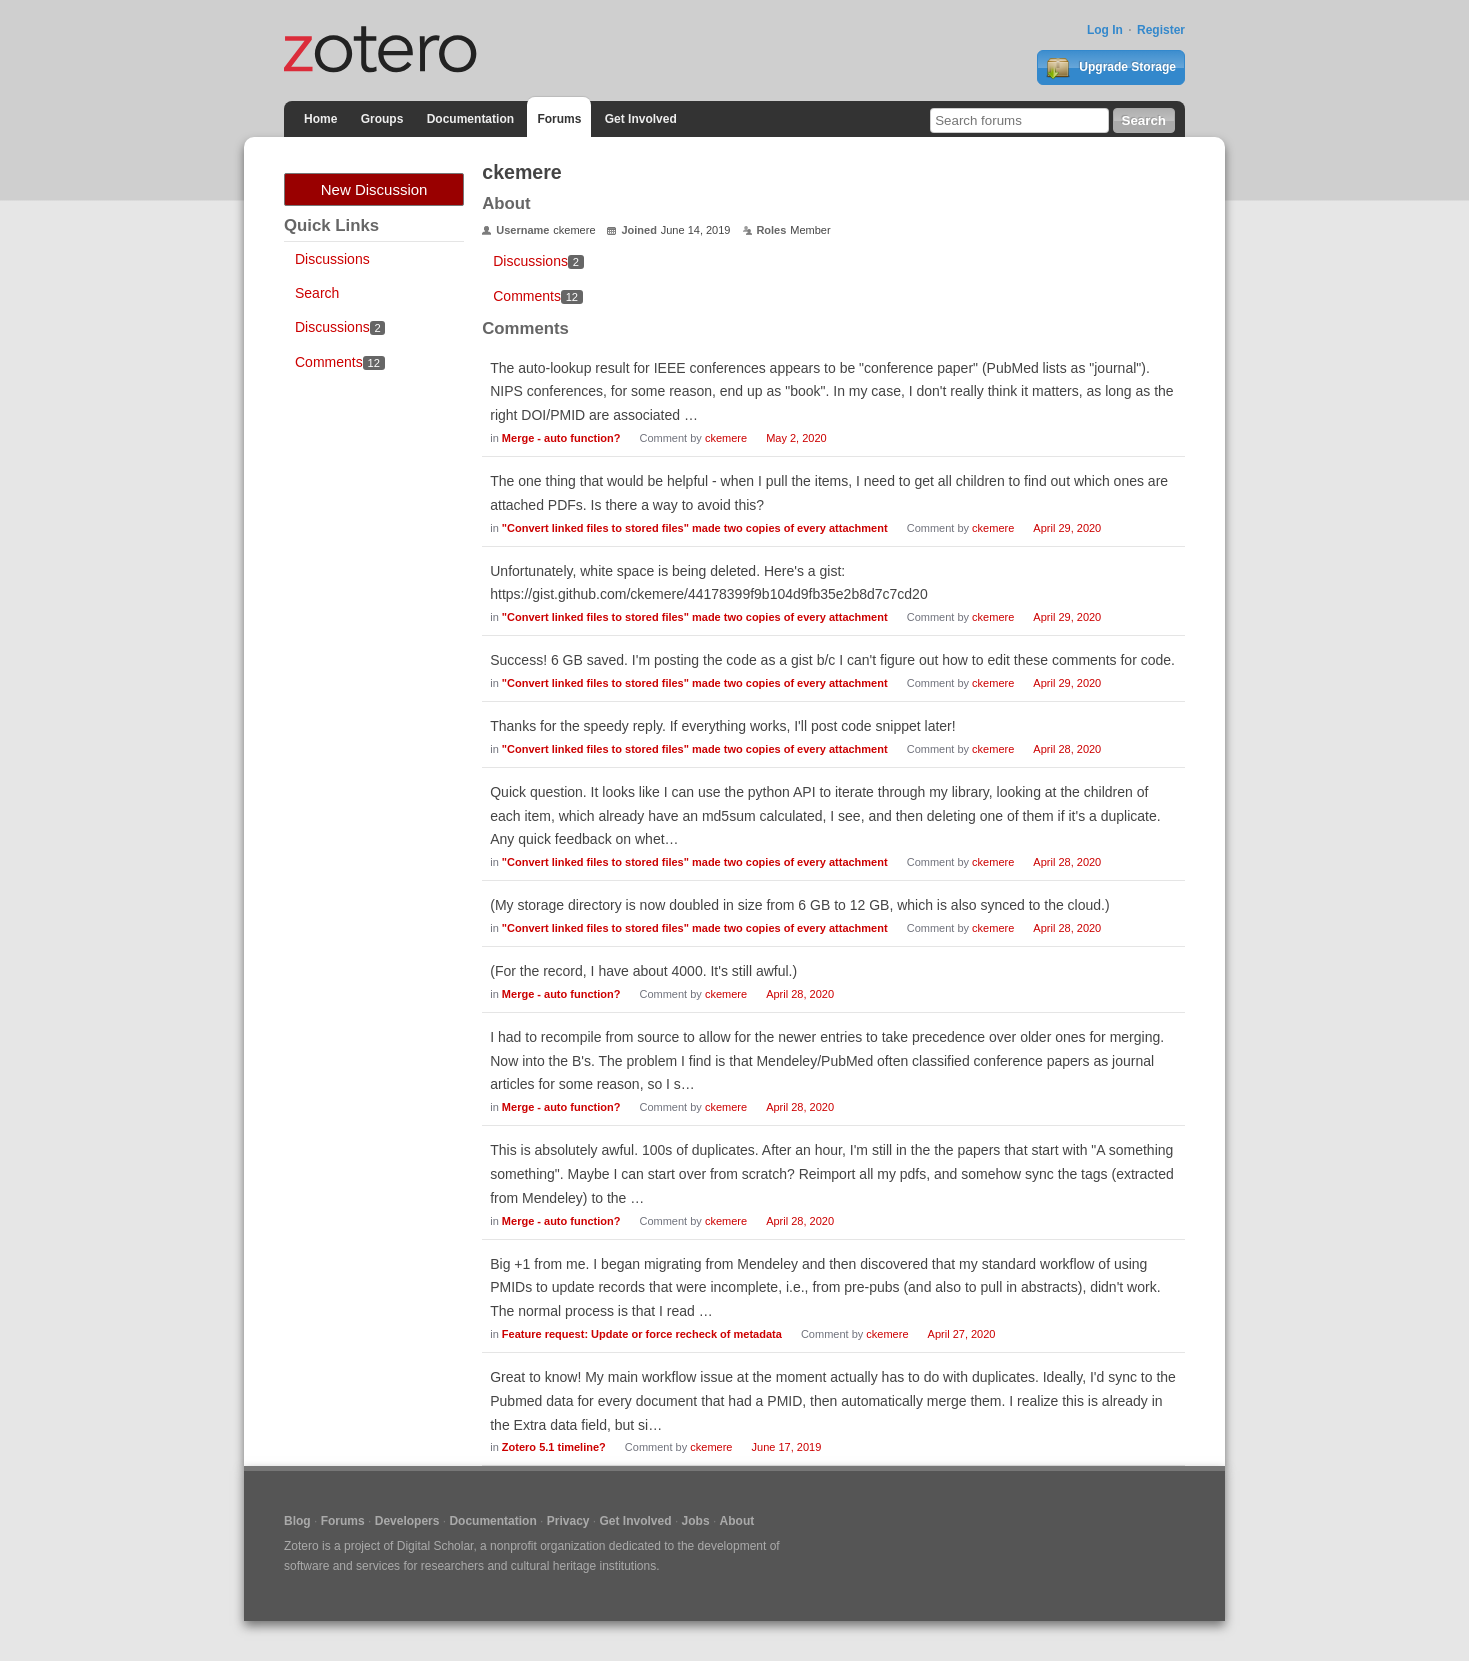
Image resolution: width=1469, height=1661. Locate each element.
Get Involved (641, 119)
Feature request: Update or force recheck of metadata (642, 1334)
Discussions (332, 259)
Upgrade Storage (1111, 68)
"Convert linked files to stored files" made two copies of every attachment (695, 528)
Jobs (696, 1521)
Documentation (470, 119)
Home (320, 119)
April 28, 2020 (1067, 749)
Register (1161, 30)
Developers (407, 1521)
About (737, 1521)
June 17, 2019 (787, 1447)
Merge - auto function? (561, 438)
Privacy (568, 1521)
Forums (559, 119)
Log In (1105, 30)
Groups (382, 119)
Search (317, 293)
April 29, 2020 (1067, 528)
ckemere (726, 438)
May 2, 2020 (796, 438)
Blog (297, 1521)
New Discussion (374, 189)
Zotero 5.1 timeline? (554, 1447)
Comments (340, 362)
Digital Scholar (435, 1546)
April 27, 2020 (962, 1334)
